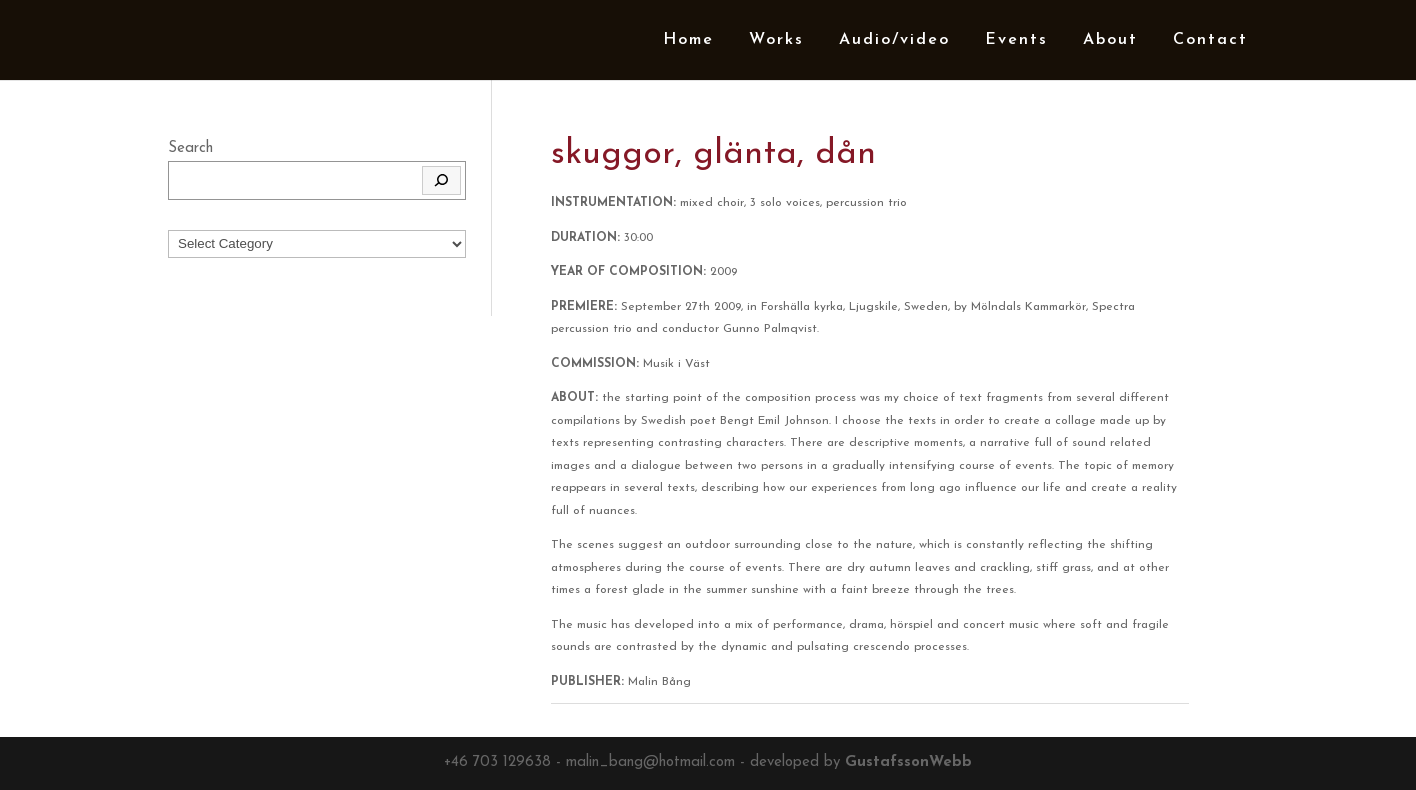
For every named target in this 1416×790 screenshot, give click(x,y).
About (1110, 40)
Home (688, 40)
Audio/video (894, 40)
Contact (1210, 40)
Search (190, 148)
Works (776, 40)
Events (1016, 40)
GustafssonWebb (908, 762)
